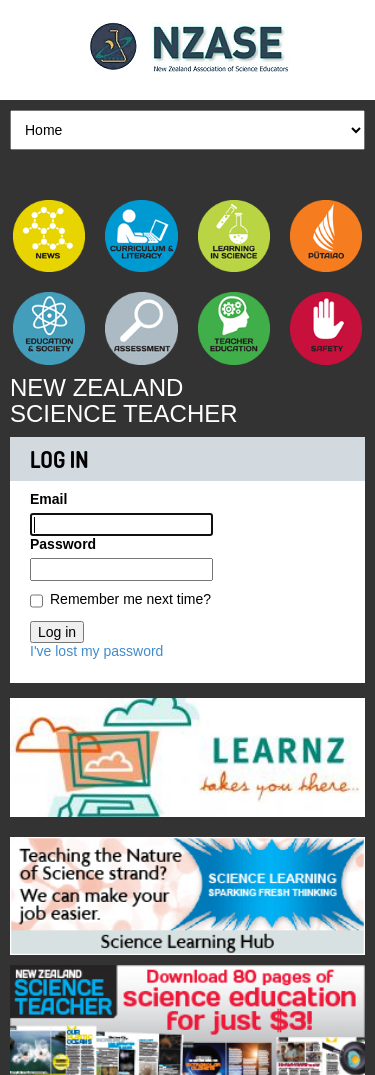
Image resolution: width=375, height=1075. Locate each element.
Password (63, 544)
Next (350, 752)
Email (48, 499)
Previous (25, 752)
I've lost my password (96, 651)
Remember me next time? (130, 599)
